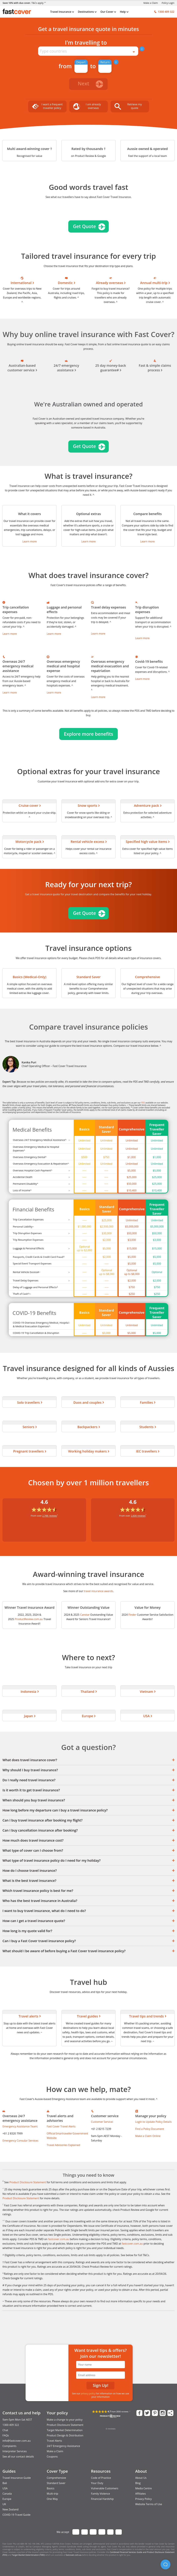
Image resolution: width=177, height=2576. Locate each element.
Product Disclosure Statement (27, 2182)
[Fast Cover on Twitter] (147, 2413)
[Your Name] (100, 2365)
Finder (132, 1614)
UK (4, 2504)
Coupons (52, 2456)
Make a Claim (150, 2)
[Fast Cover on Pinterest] (155, 2413)
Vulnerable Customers (104, 2488)
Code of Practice (101, 2477)
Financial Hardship (102, 2499)
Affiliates (140, 2493)
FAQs (5, 2435)
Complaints (9, 2446)
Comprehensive (56, 2477)
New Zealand (10, 2509)
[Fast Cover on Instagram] (163, 2413)
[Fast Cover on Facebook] (139, 2413)
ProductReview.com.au (29, 1619)
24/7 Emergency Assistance (63, 2446)
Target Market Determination (64, 2430)
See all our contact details (18, 2456)
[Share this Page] (170, 2413)
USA (5, 2488)
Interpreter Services (14, 2451)
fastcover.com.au (58, 2239)
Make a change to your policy (64, 2419)
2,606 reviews (138, 1515)
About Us (141, 2477)
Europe (6, 2499)
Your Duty (97, 2483)
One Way (52, 2499)
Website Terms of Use (148, 2504)
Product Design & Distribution (65, 2435)
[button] (165, 2564)
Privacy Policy (143, 2499)
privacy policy (88, 2393)
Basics (50, 2488)
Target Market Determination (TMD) (28, 2555)
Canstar (85, 1614)
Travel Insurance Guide (16, 2477)
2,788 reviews (49, 1515)
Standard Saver (56, 2483)
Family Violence (100, 2493)
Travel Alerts (54, 2440)
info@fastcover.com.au (16, 2440)
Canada (7, 2493)
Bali (4, 2483)
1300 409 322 (10, 2425)
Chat (5, 2430)
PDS (143, 1102)
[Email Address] (100, 2375)
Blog (138, 2483)
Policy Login (168, 2)
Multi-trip (52, 2493)
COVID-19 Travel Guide (16, 2514)
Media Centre (143, 2488)
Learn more (29, 541)
